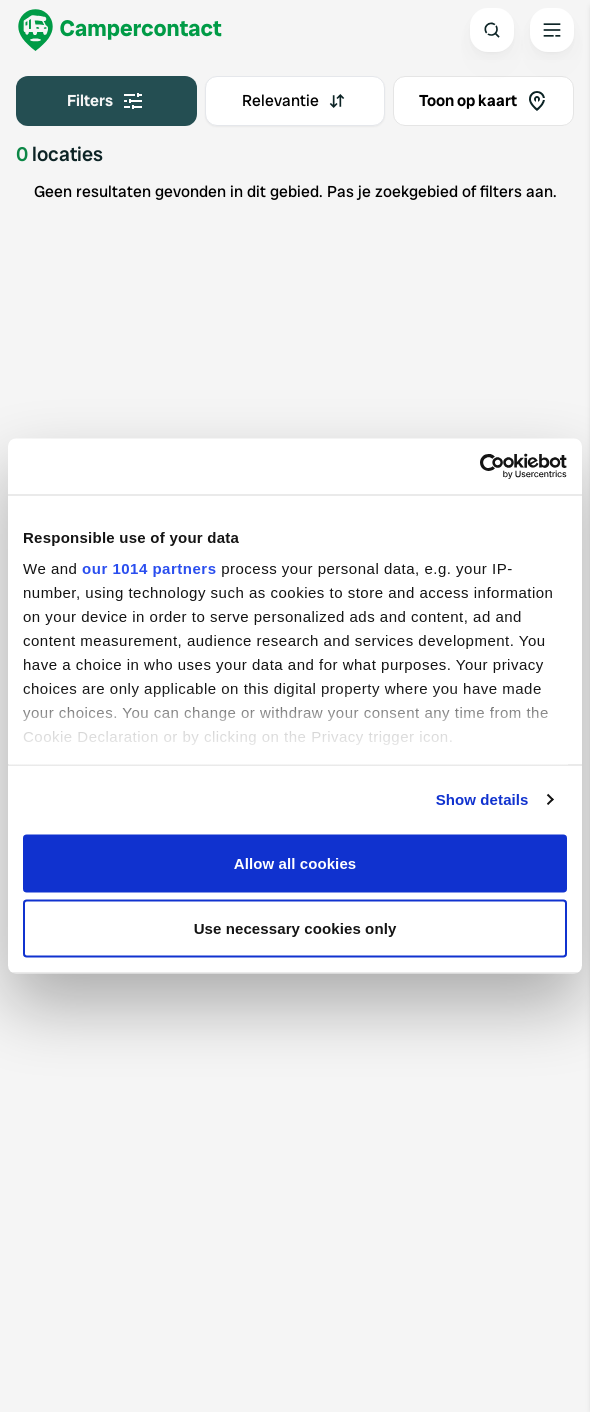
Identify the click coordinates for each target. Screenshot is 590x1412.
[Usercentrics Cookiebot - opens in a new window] (479, 467)
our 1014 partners (149, 568)
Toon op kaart (484, 101)
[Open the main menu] (552, 30)
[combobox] (295, 101)
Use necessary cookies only (295, 928)
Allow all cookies (295, 862)
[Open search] (492, 30)
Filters (106, 101)
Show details (482, 799)
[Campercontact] (120, 30)
